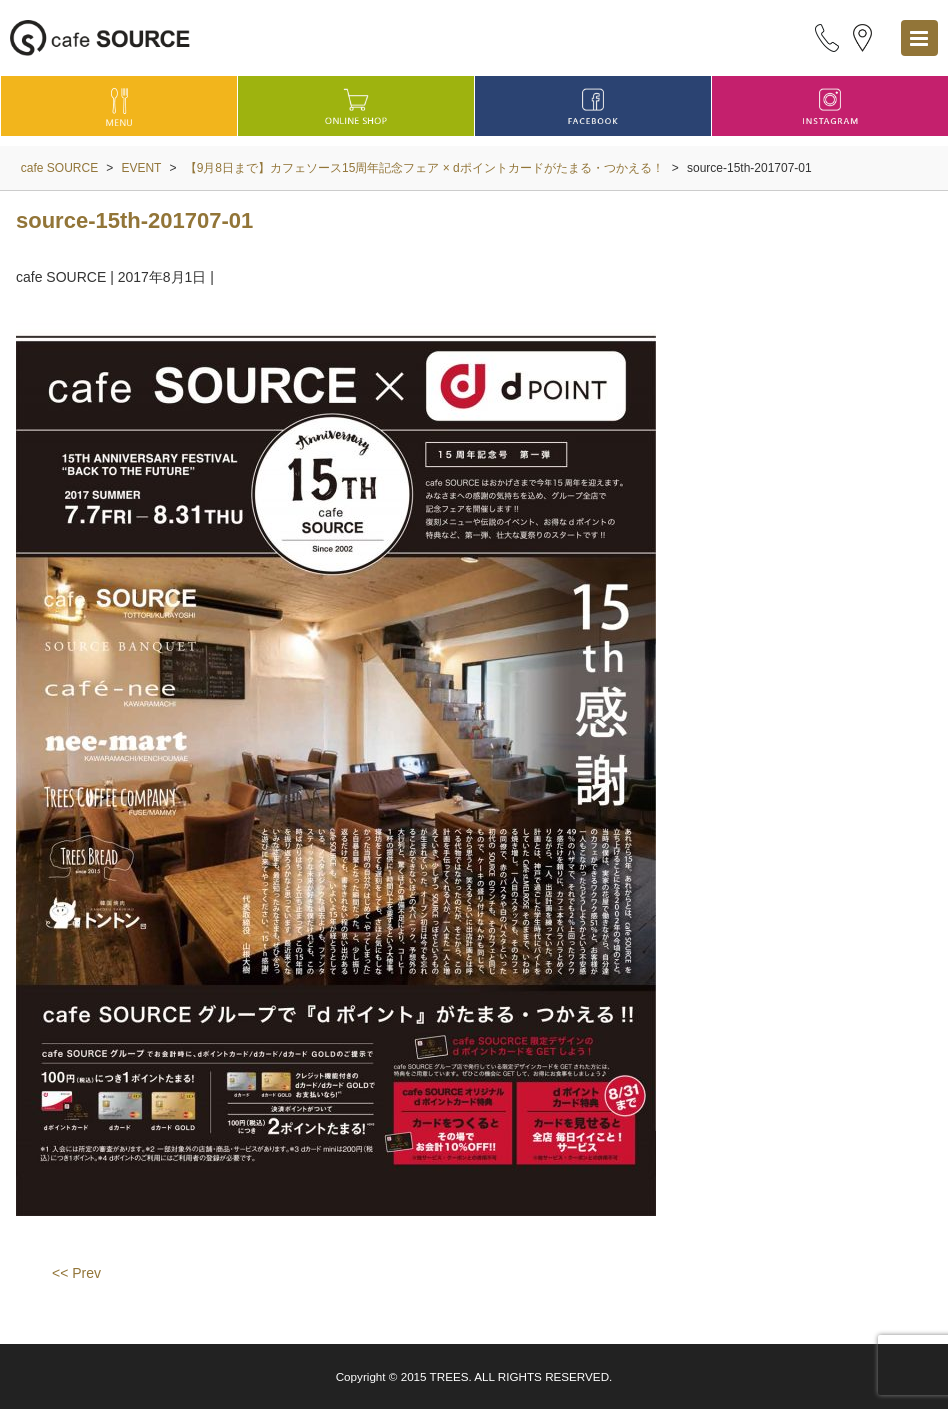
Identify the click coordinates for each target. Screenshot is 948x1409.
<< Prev (76, 1273)
